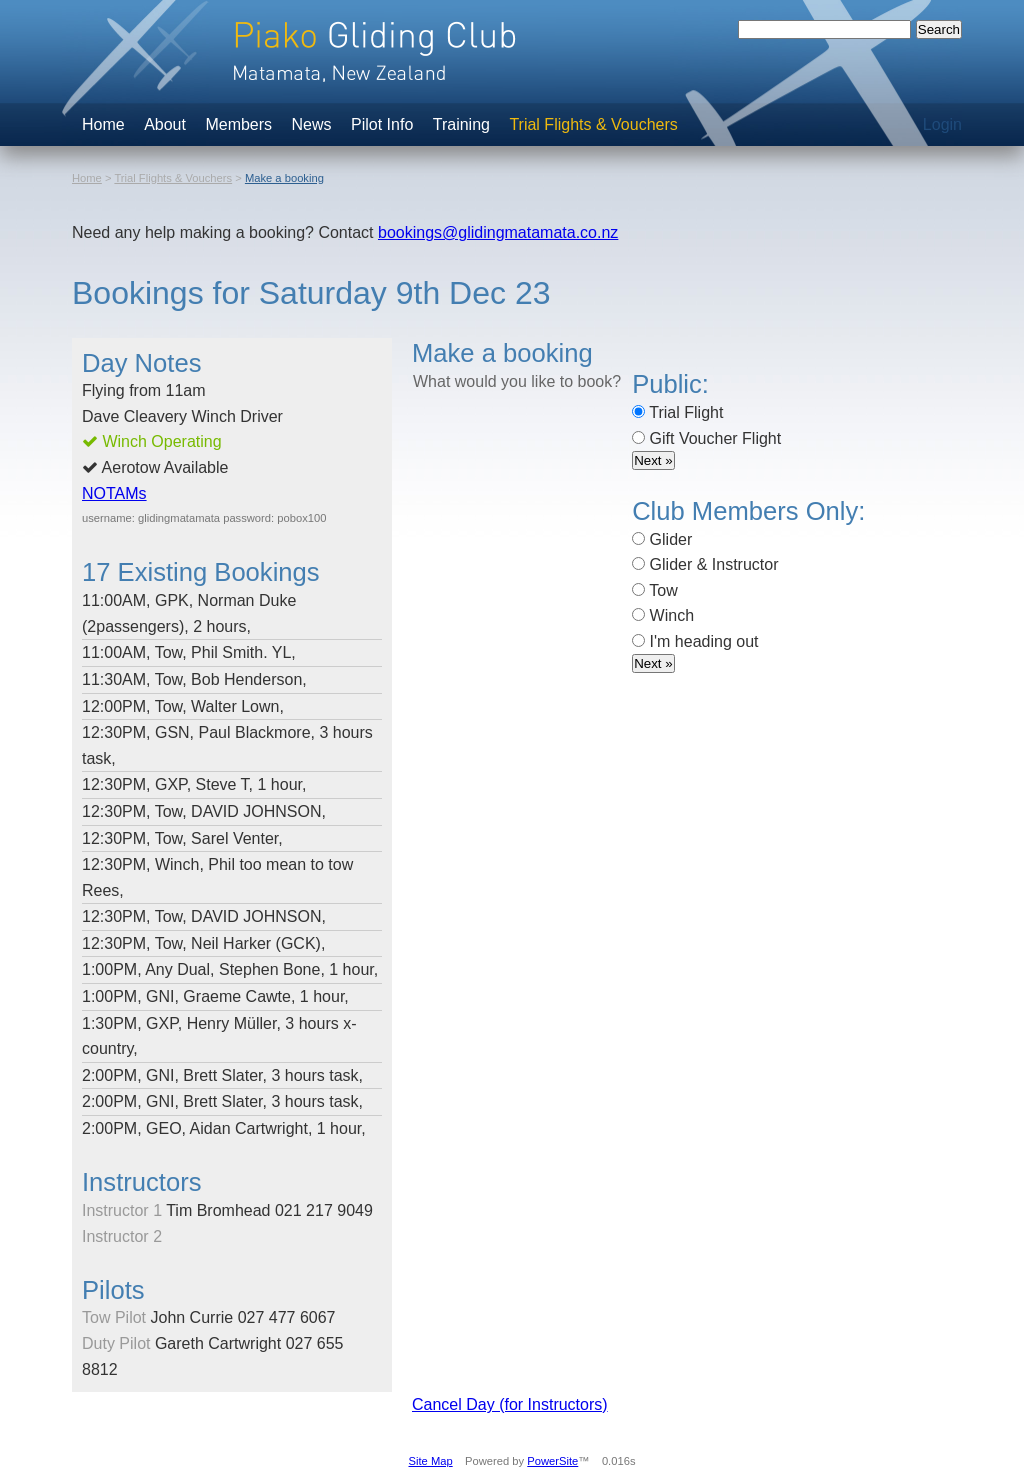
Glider (662, 539)
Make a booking (284, 178)
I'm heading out (695, 641)
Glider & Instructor (705, 564)
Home (103, 124)
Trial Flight (677, 412)
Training (461, 124)
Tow (655, 590)
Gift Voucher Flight (706, 438)
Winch (663, 615)
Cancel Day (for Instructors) (510, 1404)
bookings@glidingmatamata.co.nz (498, 232)
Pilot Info (382, 124)
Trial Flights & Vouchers (593, 124)
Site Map (431, 1461)
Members (238, 124)
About (165, 124)
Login (942, 124)
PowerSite (552, 1461)
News (312, 124)
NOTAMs (114, 493)
